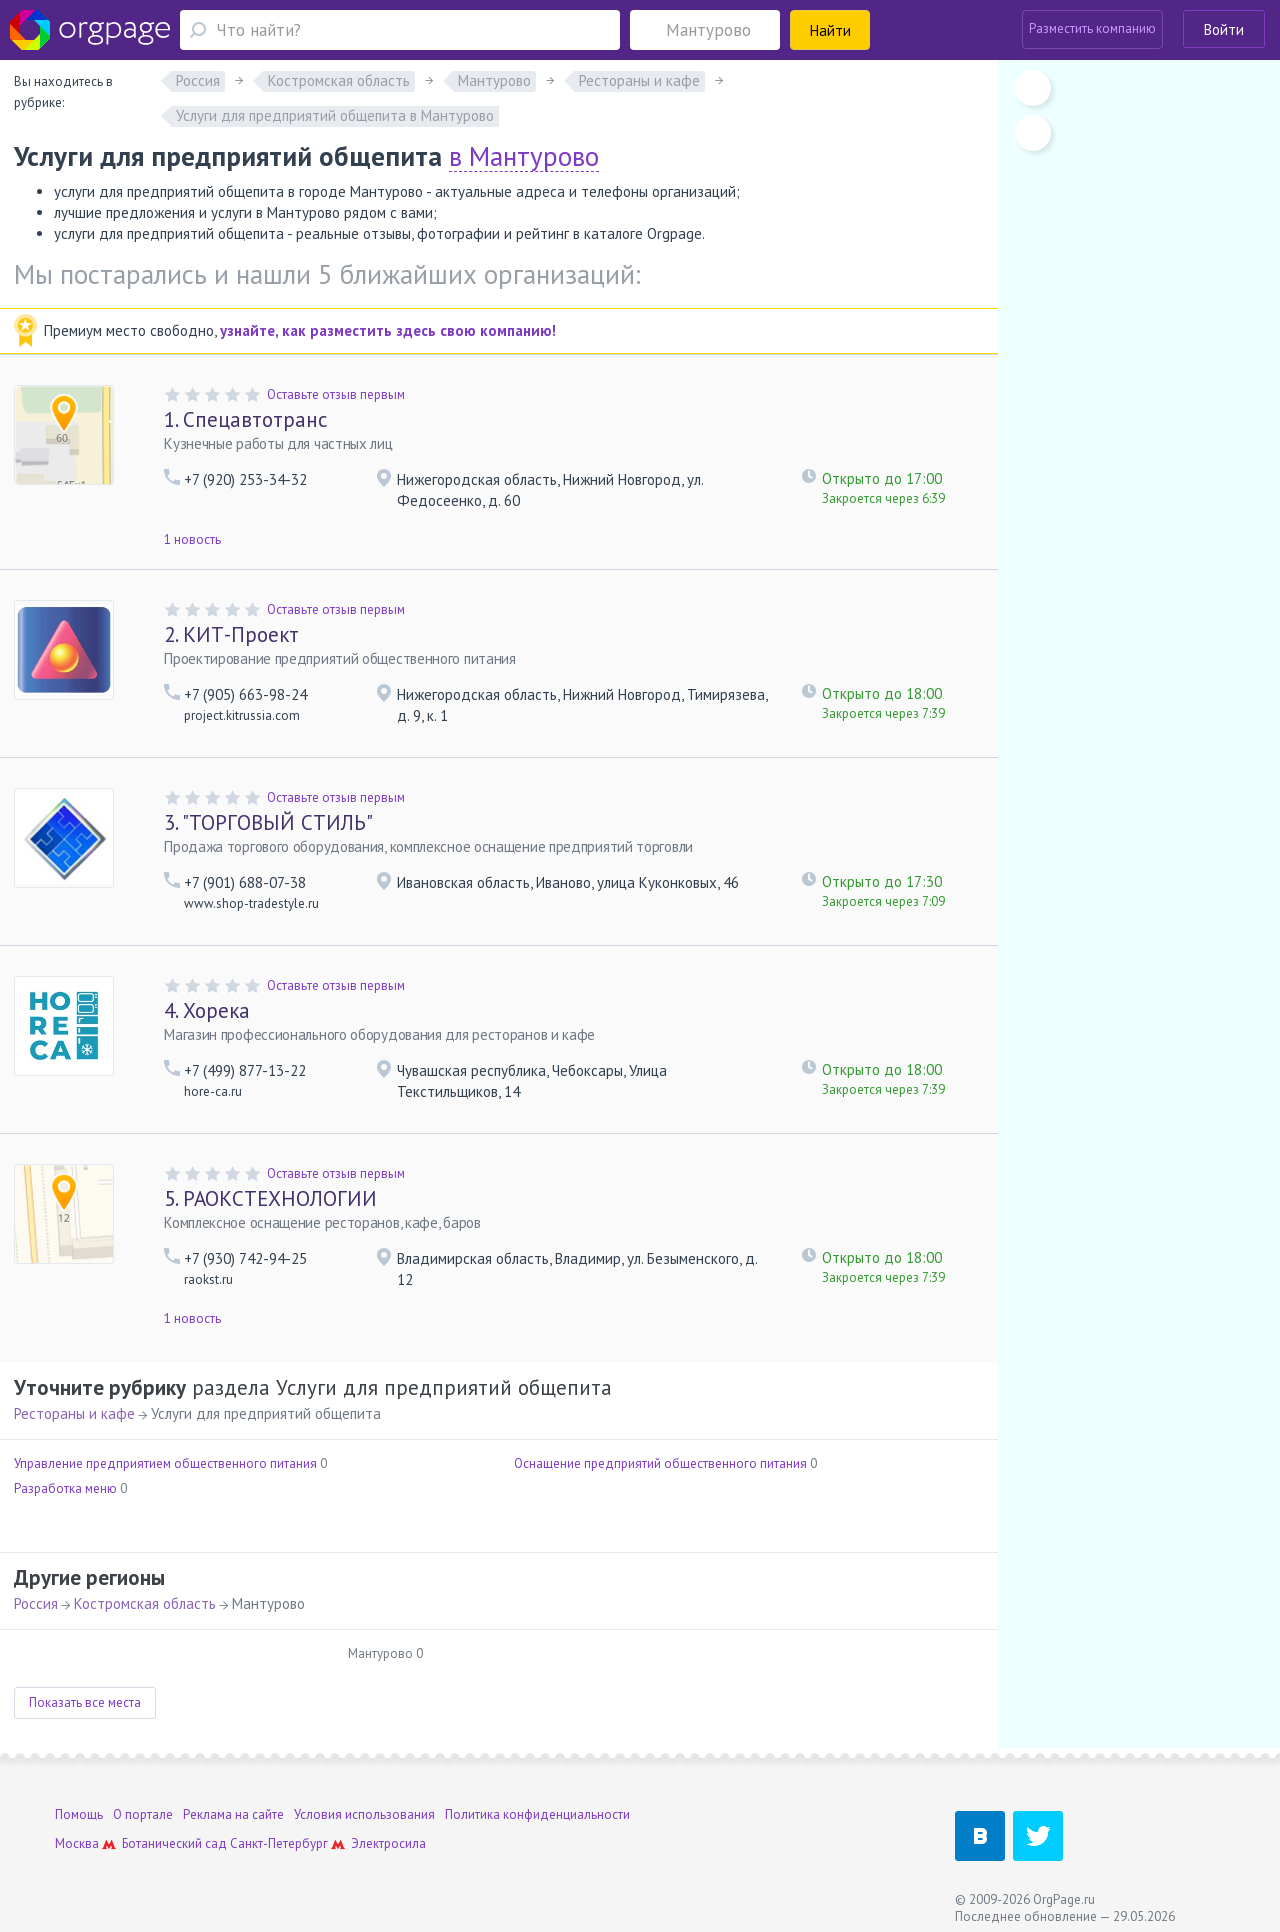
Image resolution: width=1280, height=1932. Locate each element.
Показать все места (85, 1702)
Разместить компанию (1092, 28)
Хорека (207, 1010)
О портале (143, 1814)
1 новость (192, 539)
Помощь (79, 1814)
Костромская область (145, 1603)
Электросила (388, 1843)
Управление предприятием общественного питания (165, 1463)
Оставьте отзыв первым (336, 394)
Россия (36, 1603)
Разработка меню (65, 1488)
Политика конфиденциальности (537, 1814)
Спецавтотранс (245, 419)
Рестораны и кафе (74, 1413)
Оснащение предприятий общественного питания (660, 1463)
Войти (1224, 29)
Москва (77, 1843)
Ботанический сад (174, 1843)
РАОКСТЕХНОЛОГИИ (270, 1198)
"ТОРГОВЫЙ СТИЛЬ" (268, 822)
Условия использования (364, 1814)
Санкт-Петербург (279, 1843)
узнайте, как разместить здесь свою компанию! (388, 330)
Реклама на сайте (233, 1814)
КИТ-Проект (231, 634)
